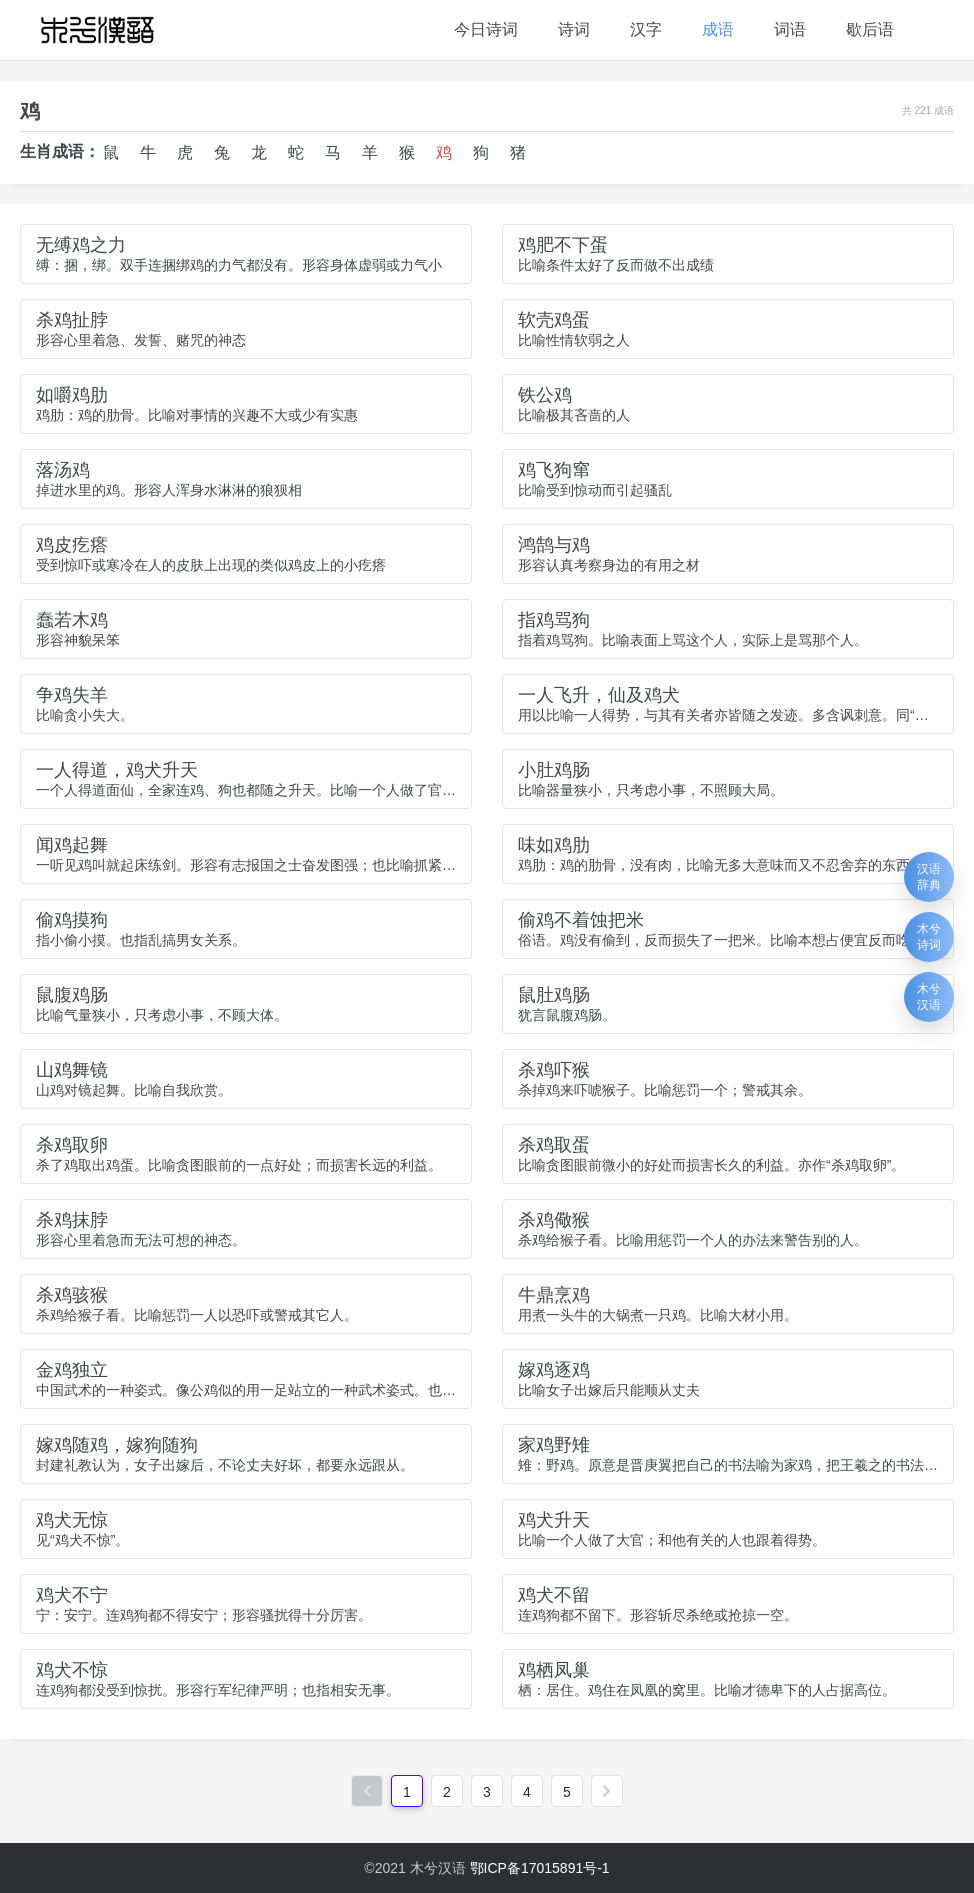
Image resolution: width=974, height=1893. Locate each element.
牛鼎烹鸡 (554, 1295)
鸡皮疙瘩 (72, 545)
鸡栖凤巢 (554, 1670)
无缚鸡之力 (81, 245)
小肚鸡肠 (554, 770)
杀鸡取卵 (72, 1145)
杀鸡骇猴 (72, 1295)
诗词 (574, 29)
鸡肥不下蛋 (563, 245)
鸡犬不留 (554, 1595)
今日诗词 (486, 29)
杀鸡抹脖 (72, 1220)
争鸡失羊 (72, 695)
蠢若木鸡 (72, 620)
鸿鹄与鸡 (554, 545)
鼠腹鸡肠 (72, 995)
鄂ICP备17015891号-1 (540, 1868)
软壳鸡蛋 (554, 320)
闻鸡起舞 (72, 845)
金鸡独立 (72, 1370)
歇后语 (870, 29)
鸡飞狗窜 (554, 470)
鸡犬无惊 (72, 1520)
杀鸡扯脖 (72, 320)
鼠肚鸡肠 (554, 995)
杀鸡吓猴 (554, 1070)
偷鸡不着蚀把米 (581, 920)
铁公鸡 (545, 395)
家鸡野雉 (554, 1445)
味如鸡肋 (554, 845)
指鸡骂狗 (554, 620)
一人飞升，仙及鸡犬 (599, 695)
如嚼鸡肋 (72, 395)
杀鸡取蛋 (554, 1145)
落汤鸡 (63, 470)
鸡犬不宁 (72, 1595)
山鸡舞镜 (72, 1070)
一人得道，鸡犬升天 (117, 770)
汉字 (646, 29)
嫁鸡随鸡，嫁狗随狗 (117, 1445)
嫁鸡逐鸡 (554, 1370)
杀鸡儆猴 (554, 1220)
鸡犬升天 (554, 1520)
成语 (718, 29)
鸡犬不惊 (72, 1670)
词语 (790, 29)
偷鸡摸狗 (72, 920)
